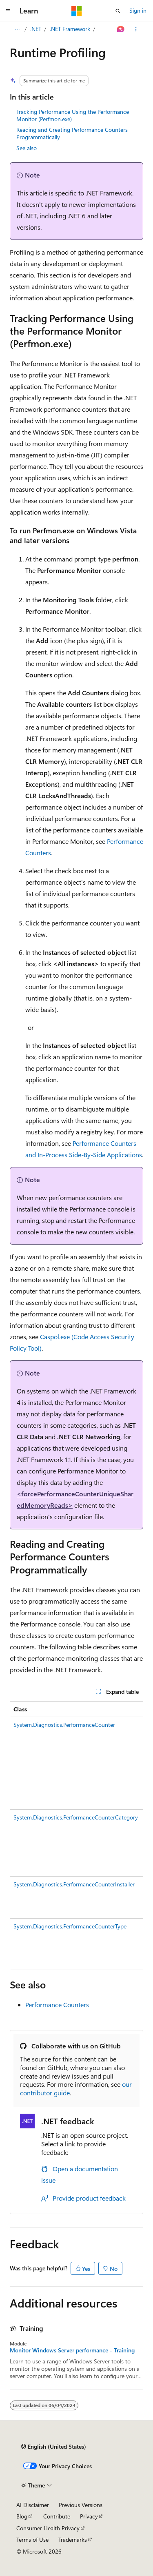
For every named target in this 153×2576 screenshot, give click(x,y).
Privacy (89, 2516)
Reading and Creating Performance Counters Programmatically (72, 133)
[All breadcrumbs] (17, 29)
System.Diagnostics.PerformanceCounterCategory (75, 1817)
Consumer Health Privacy (48, 2528)
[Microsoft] (76, 11)
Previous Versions (80, 2505)
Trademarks (72, 2539)
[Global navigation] (8, 11)
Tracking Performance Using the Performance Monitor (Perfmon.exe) (72, 115)
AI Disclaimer (32, 2505)
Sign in (137, 10)
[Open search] (118, 11)
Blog (21, 2516)
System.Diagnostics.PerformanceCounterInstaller (74, 1884)
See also (26, 148)
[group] (76, 1835)
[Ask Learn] (121, 29)
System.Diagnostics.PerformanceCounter (64, 1724)
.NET (35, 29)
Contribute (56, 2516)
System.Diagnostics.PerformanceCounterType (69, 1926)
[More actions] (136, 29)
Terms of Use (32, 2539)
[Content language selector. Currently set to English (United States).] (53, 2446)
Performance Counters (57, 2004)
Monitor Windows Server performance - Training (72, 2350)
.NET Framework (70, 29)
